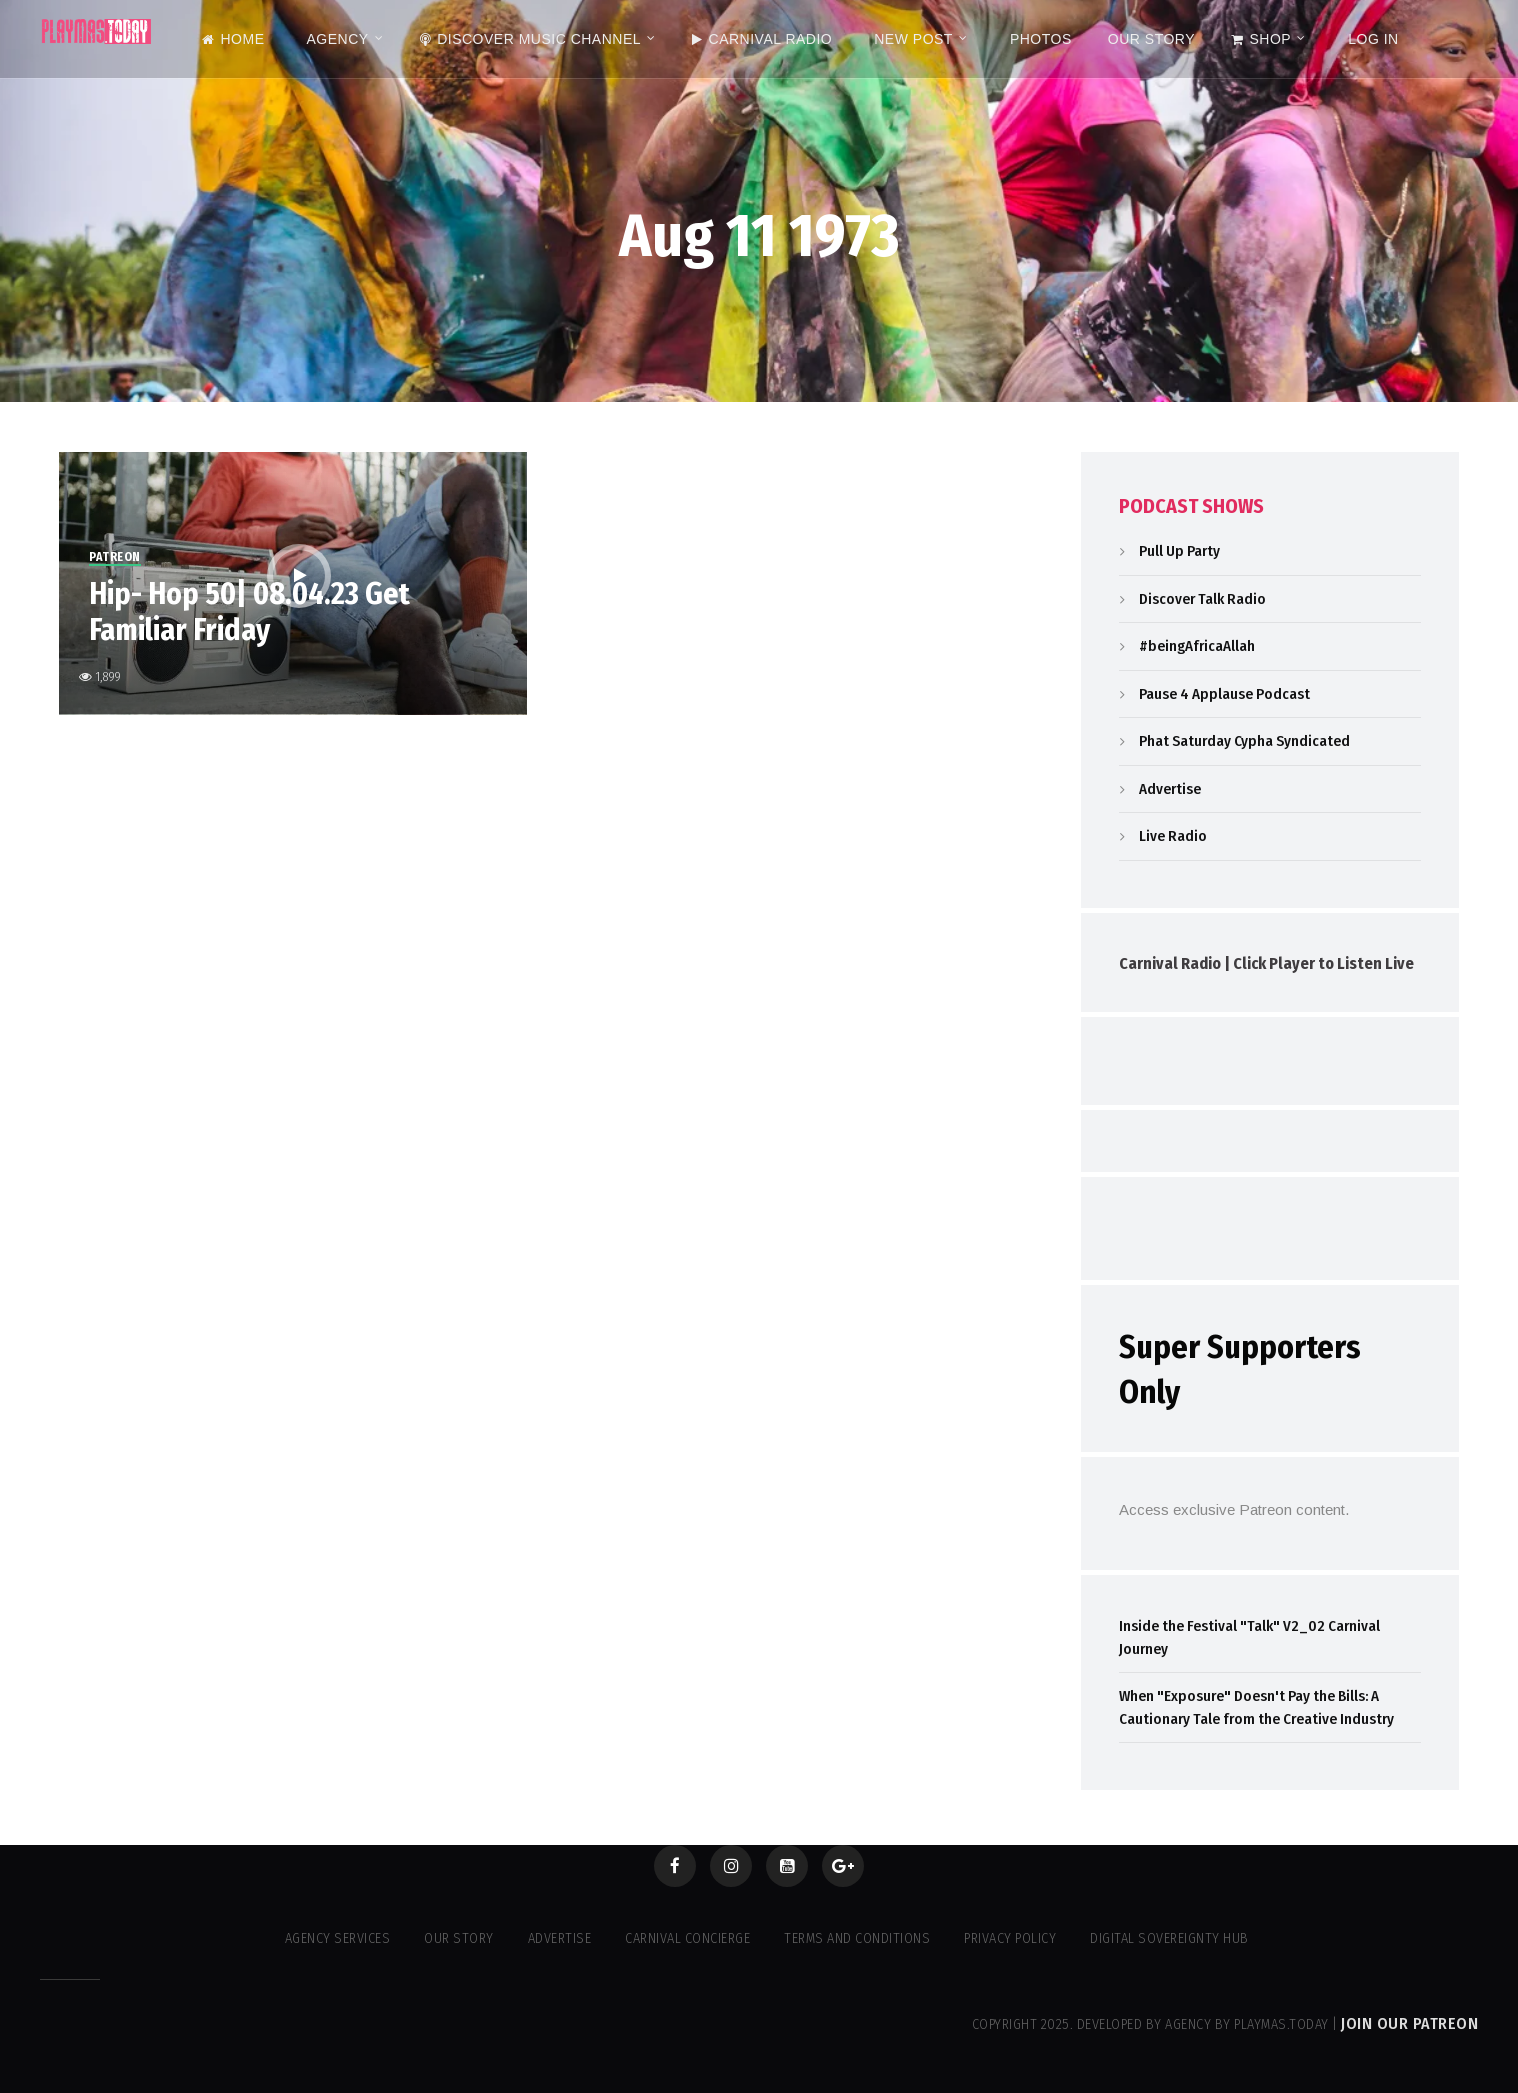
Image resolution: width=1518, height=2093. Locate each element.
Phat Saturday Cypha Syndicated (1244, 741)
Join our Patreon (1409, 2023)
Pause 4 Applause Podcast (1224, 694)
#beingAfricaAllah (1197, 646)
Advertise (1170, 789)
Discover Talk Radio (1202, 599)
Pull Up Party (1179, 551)
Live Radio (1173, 836)
